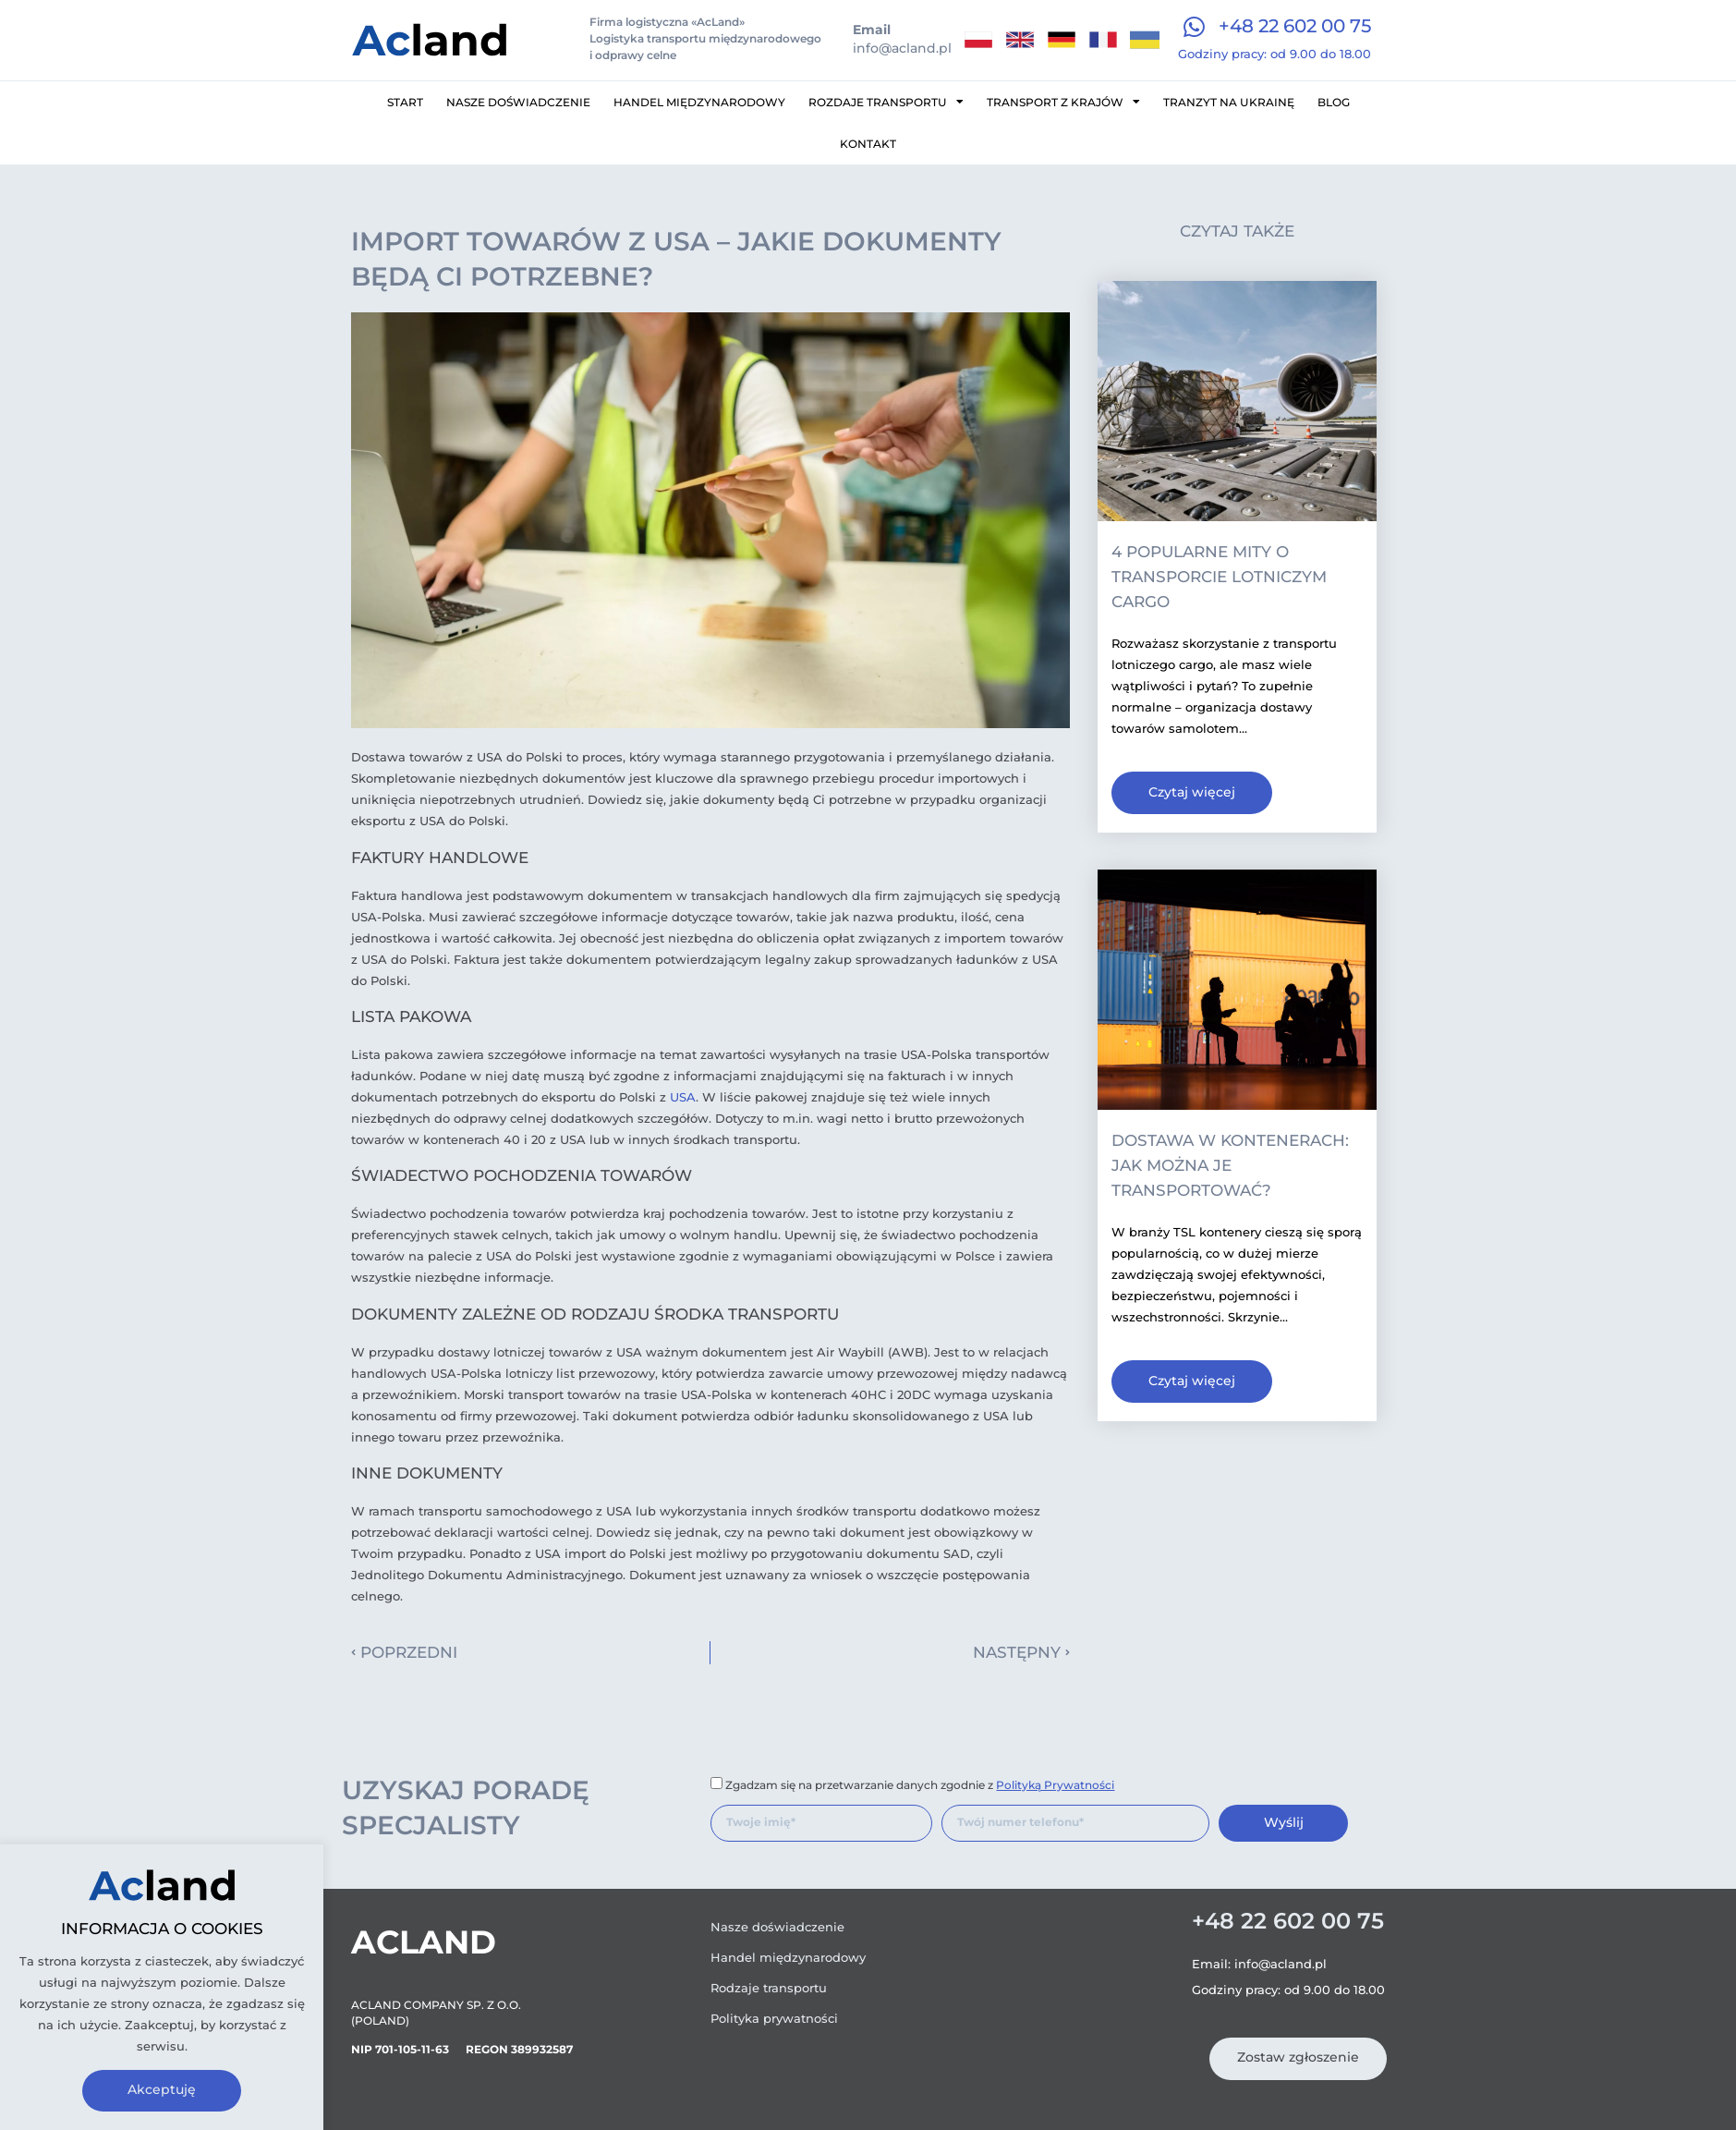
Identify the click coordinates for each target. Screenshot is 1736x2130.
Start (405, 102)
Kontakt (868, 144)
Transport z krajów (1063, 101)
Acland (423, 1942)
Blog (1333, 102)
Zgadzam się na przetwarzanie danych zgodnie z (919, 1785)
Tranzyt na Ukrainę (1228, 102)
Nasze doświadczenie (518, 102)
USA (683, 1096)
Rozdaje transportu (886, 101)
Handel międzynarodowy (699, 102)
